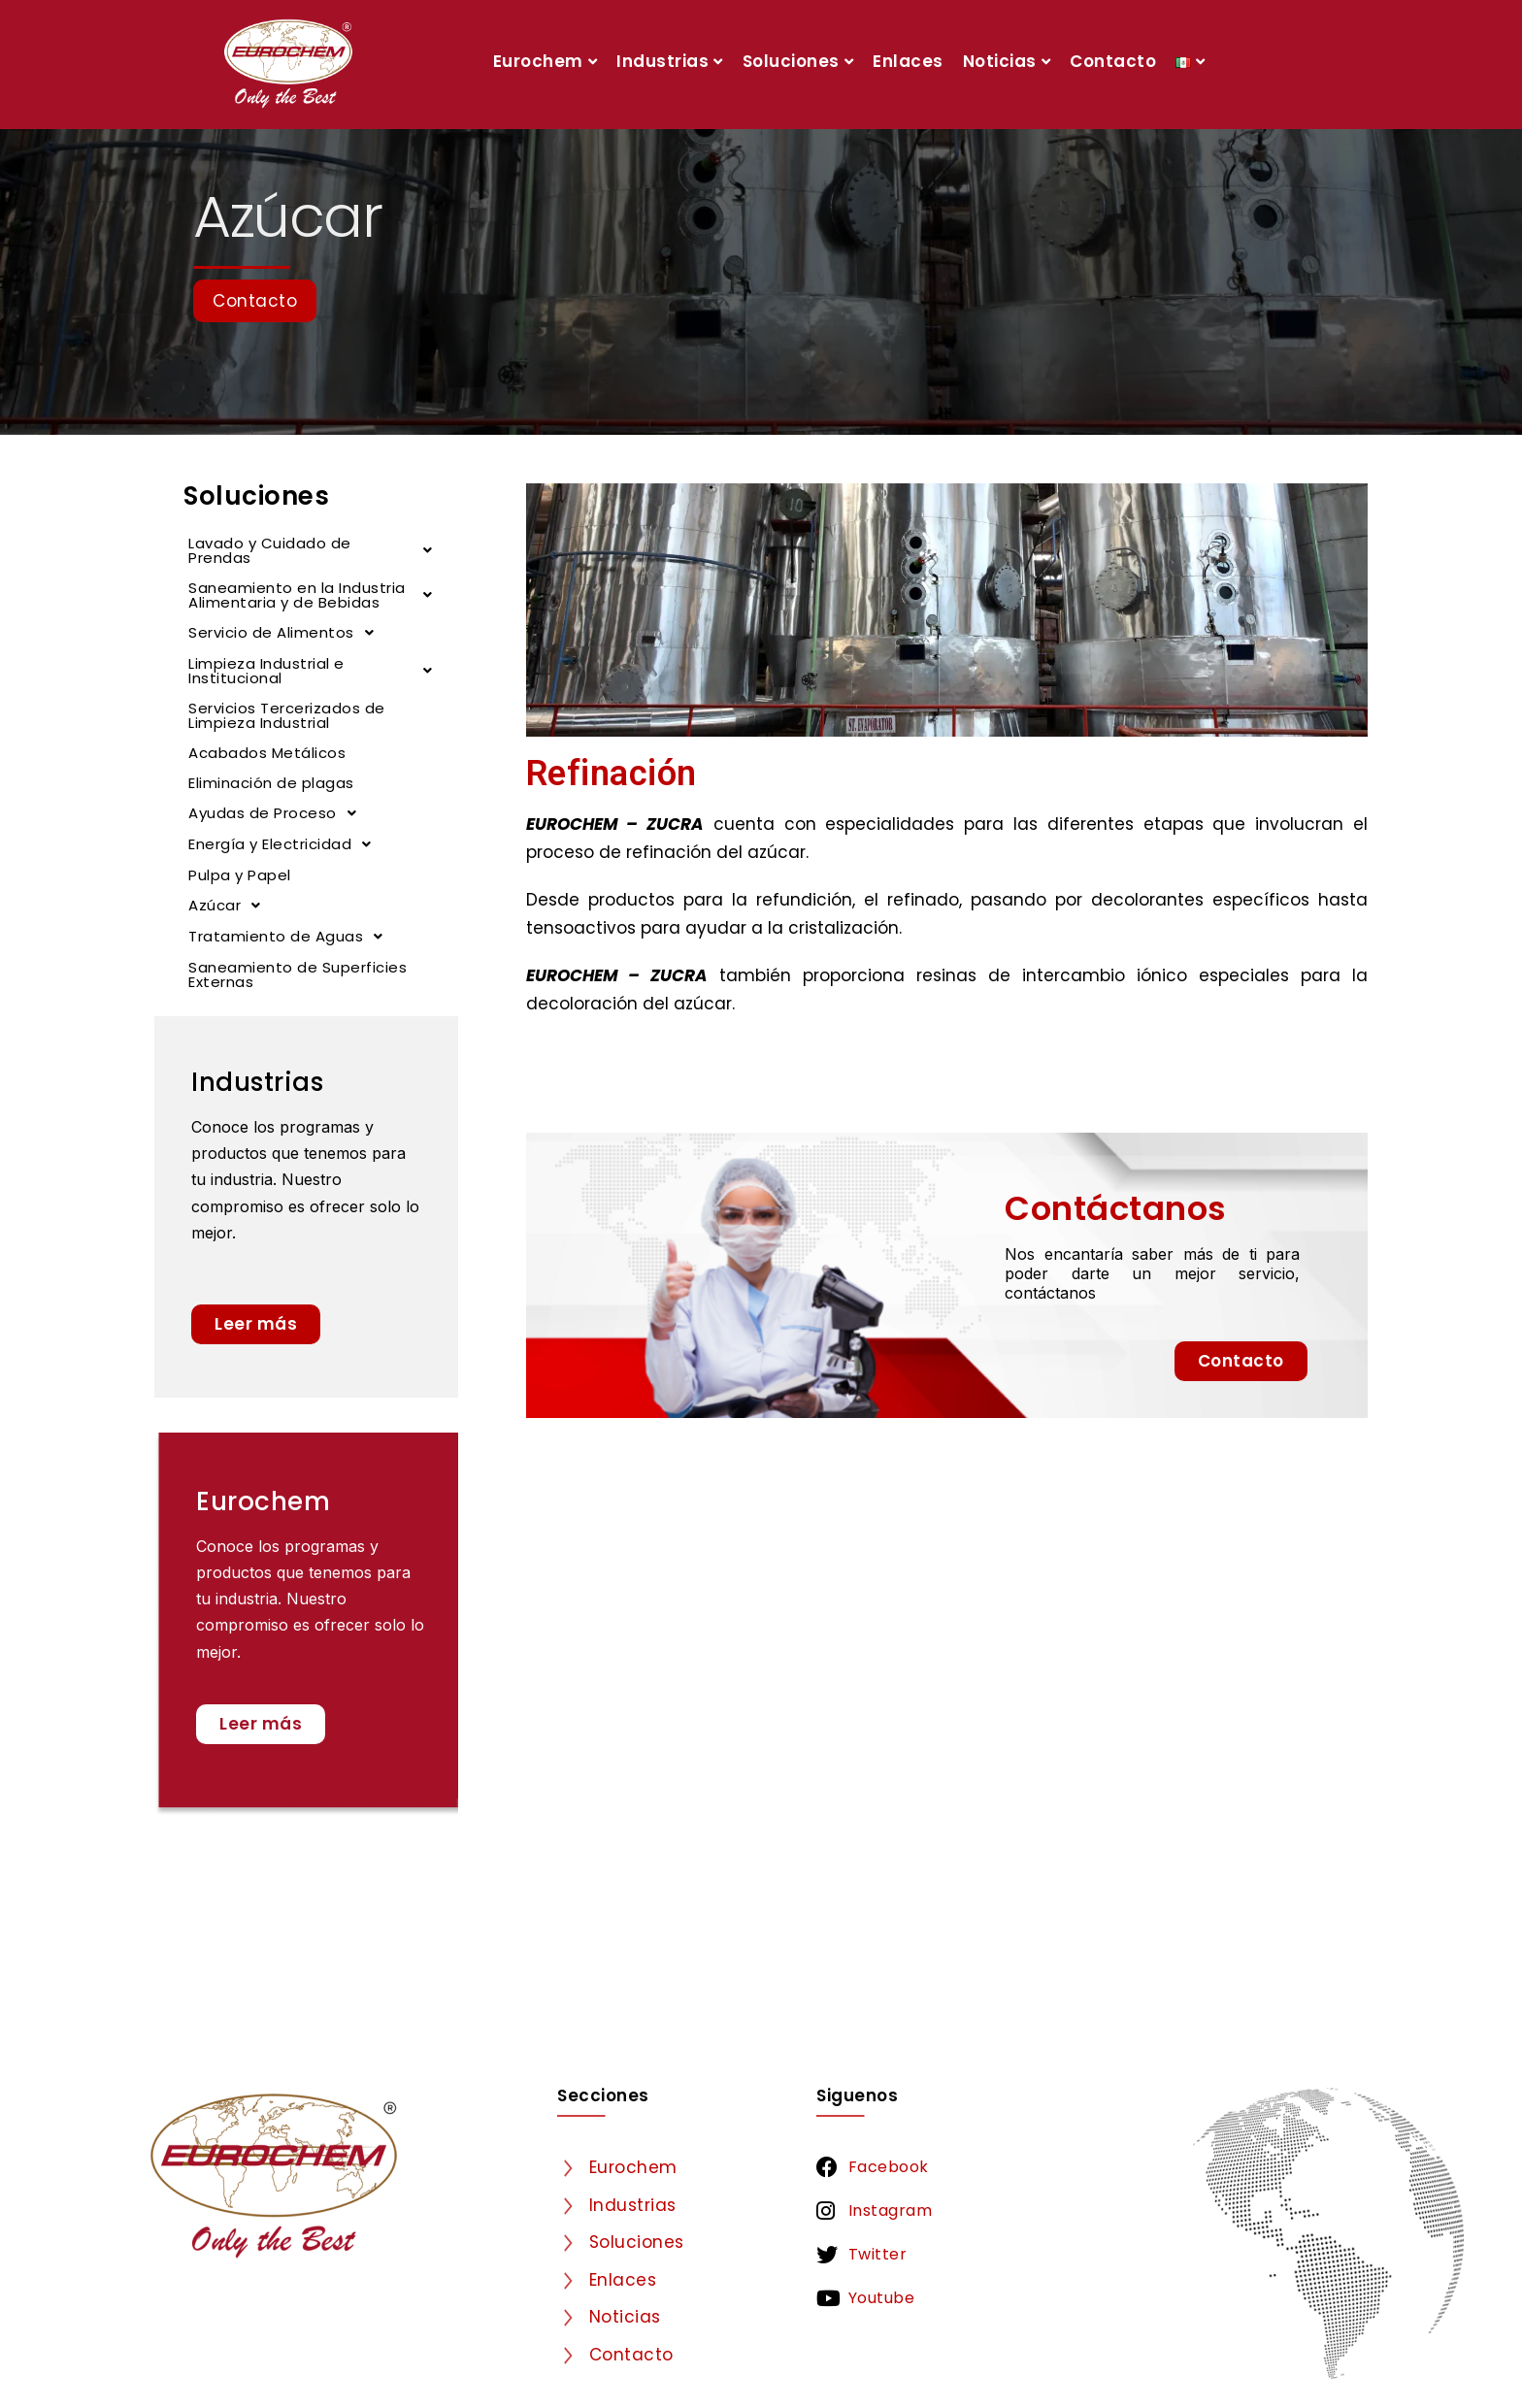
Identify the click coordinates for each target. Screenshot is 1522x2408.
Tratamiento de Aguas (291, 936)
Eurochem (545, 61)
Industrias (669, 61)
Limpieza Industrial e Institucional (316, 670)
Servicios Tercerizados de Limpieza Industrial (286, 715)
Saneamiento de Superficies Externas (297, 974)
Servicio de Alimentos (286, 632)
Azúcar (230, 905)
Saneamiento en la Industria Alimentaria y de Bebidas (316, 594)
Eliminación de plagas (271, 783)
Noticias (1007, 61)
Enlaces (908, 61)
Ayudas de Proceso (277, 813)
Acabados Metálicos (267, 752)
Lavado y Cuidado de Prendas (316, 550)
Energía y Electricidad (285, 844)
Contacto (1113, 61)
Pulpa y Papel (239, 875)
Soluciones (798, 61)
